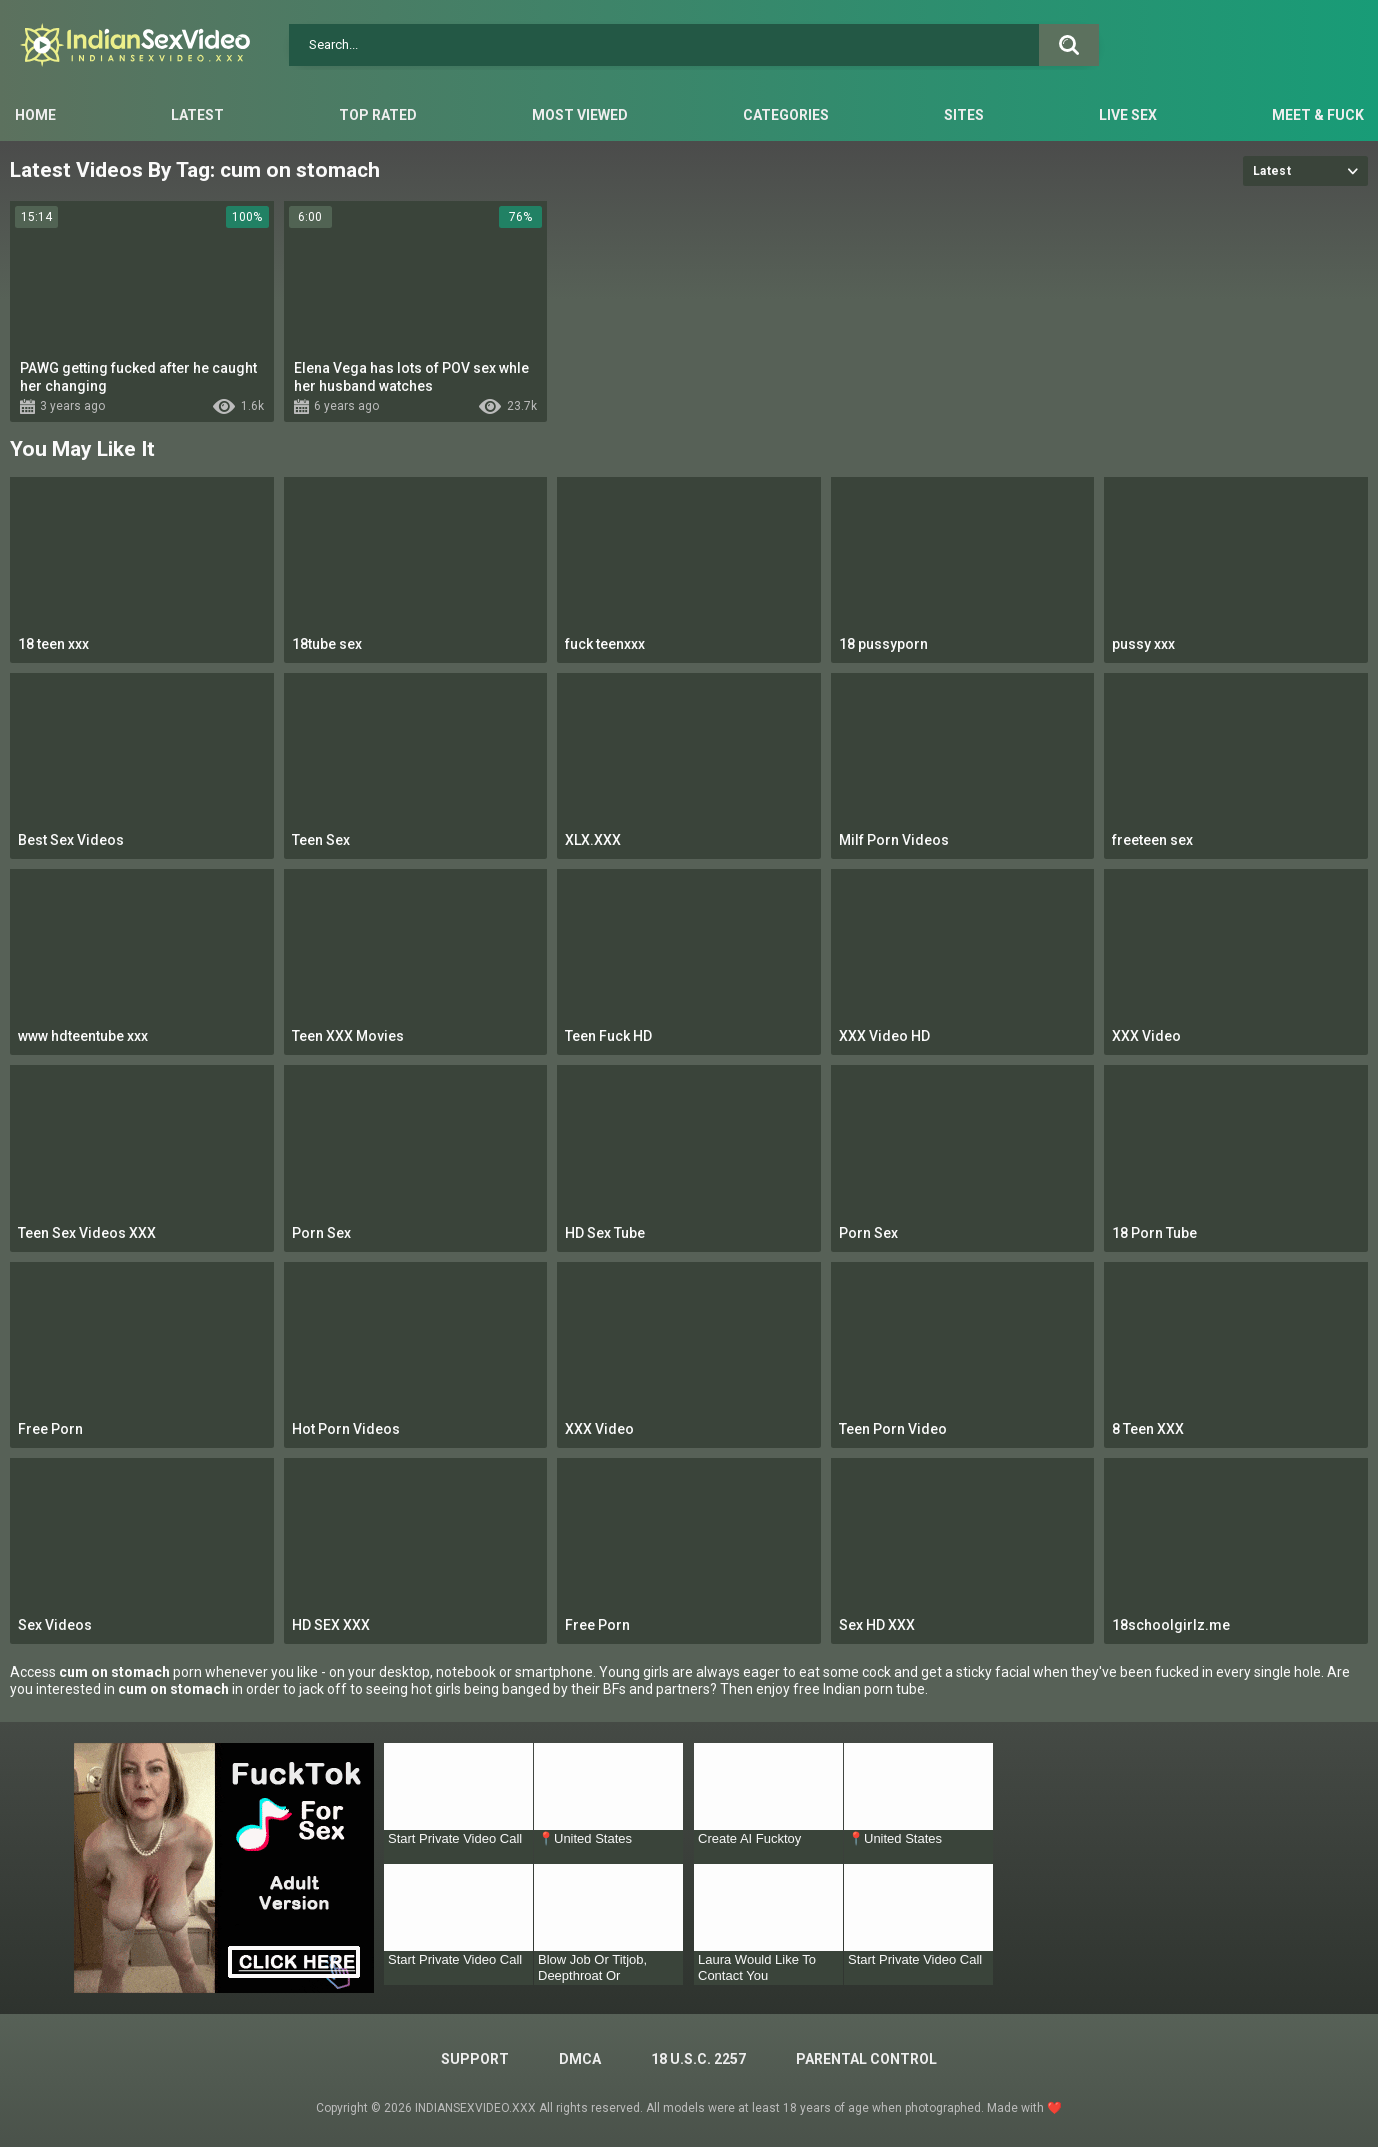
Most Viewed (580, 115)
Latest (197, 115)
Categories (786, 115)
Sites (964, 115)
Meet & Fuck (1318, 115)
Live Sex (1128, 115)
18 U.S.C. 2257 (698, 2059)
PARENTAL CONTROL (866, 2059)
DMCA (580, 2059)
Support (475, 2059)
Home (35, 115)
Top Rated (378, 115)
